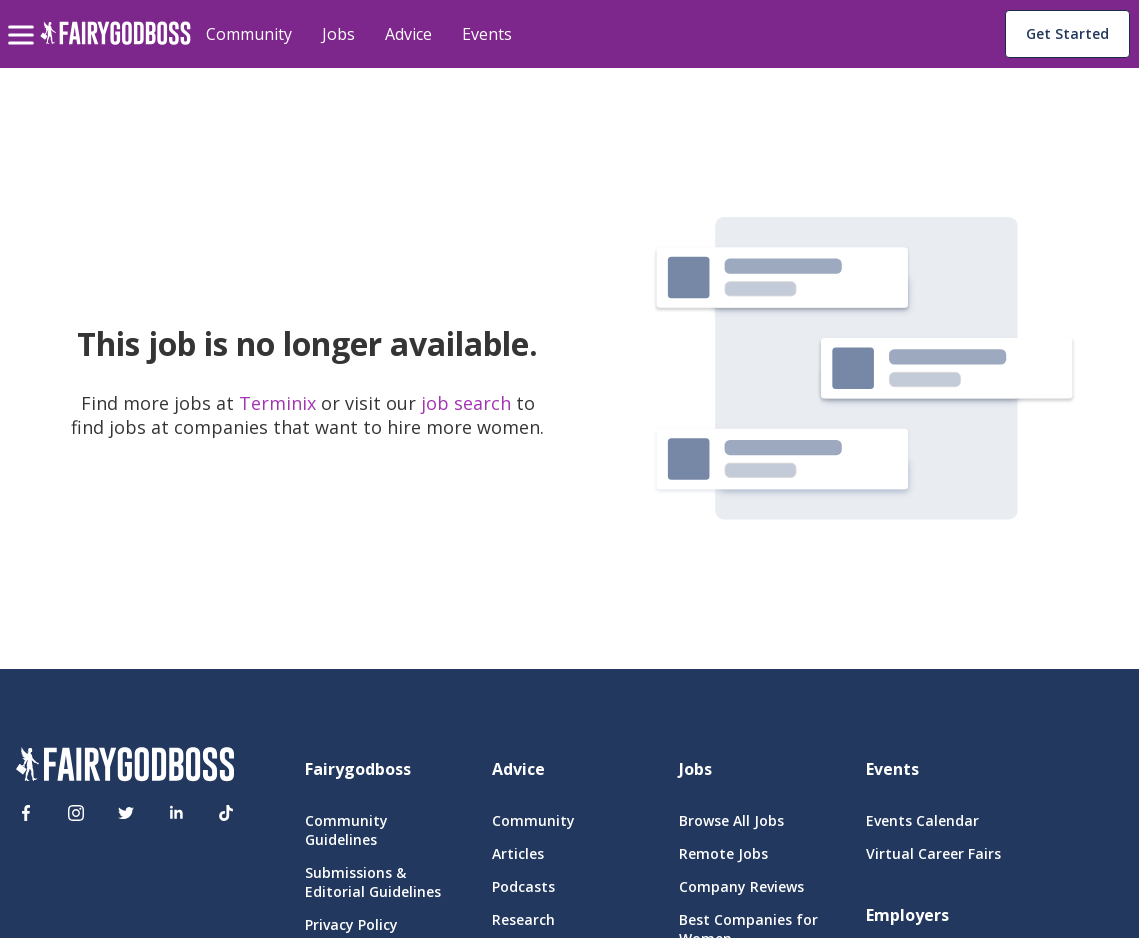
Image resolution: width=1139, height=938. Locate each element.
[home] (115, 44)
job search (466, 403)
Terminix (280, 403)
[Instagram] (76, 813)
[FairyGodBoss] (125, 767)
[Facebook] (26, 813)
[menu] (24, 19)
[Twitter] (126, 813)
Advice (408, 34)
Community (249, 34)
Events (487, 34)
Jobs (338, 34)
